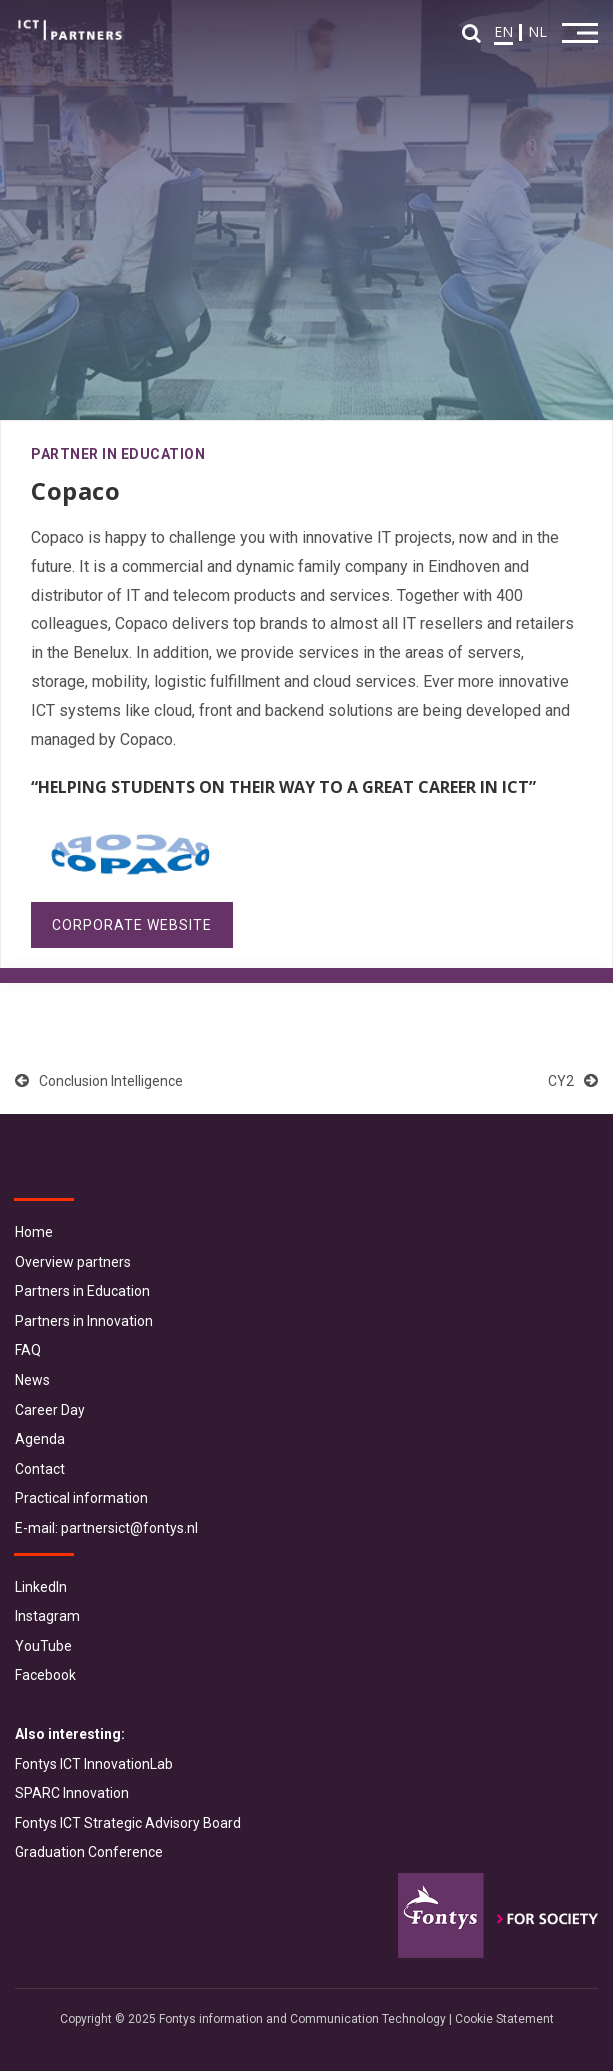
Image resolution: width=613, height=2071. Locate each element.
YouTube (43, 1646)
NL (537, 31)
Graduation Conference (89, 1852)
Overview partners (73, 1262)
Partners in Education (82, 1291)
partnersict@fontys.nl (129, 1528)
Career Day (50, 1410)
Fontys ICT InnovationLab (94, 1764)
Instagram (47, 1616)
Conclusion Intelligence (99, 1081)
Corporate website (132, 925)
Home (34, 1232)
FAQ (28, 1350)
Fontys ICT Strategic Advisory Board (128, 1823)
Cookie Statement (504, 2019)
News (32, 1380)
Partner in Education (118, 454)
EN (503, 31)
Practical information (81, 1498)
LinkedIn (41, 1587)
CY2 (573, 1081)
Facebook (45, 1675)
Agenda (40, 1439)
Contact (40, 1469)
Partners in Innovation (84, 1321)
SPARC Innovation (72, 1793)
